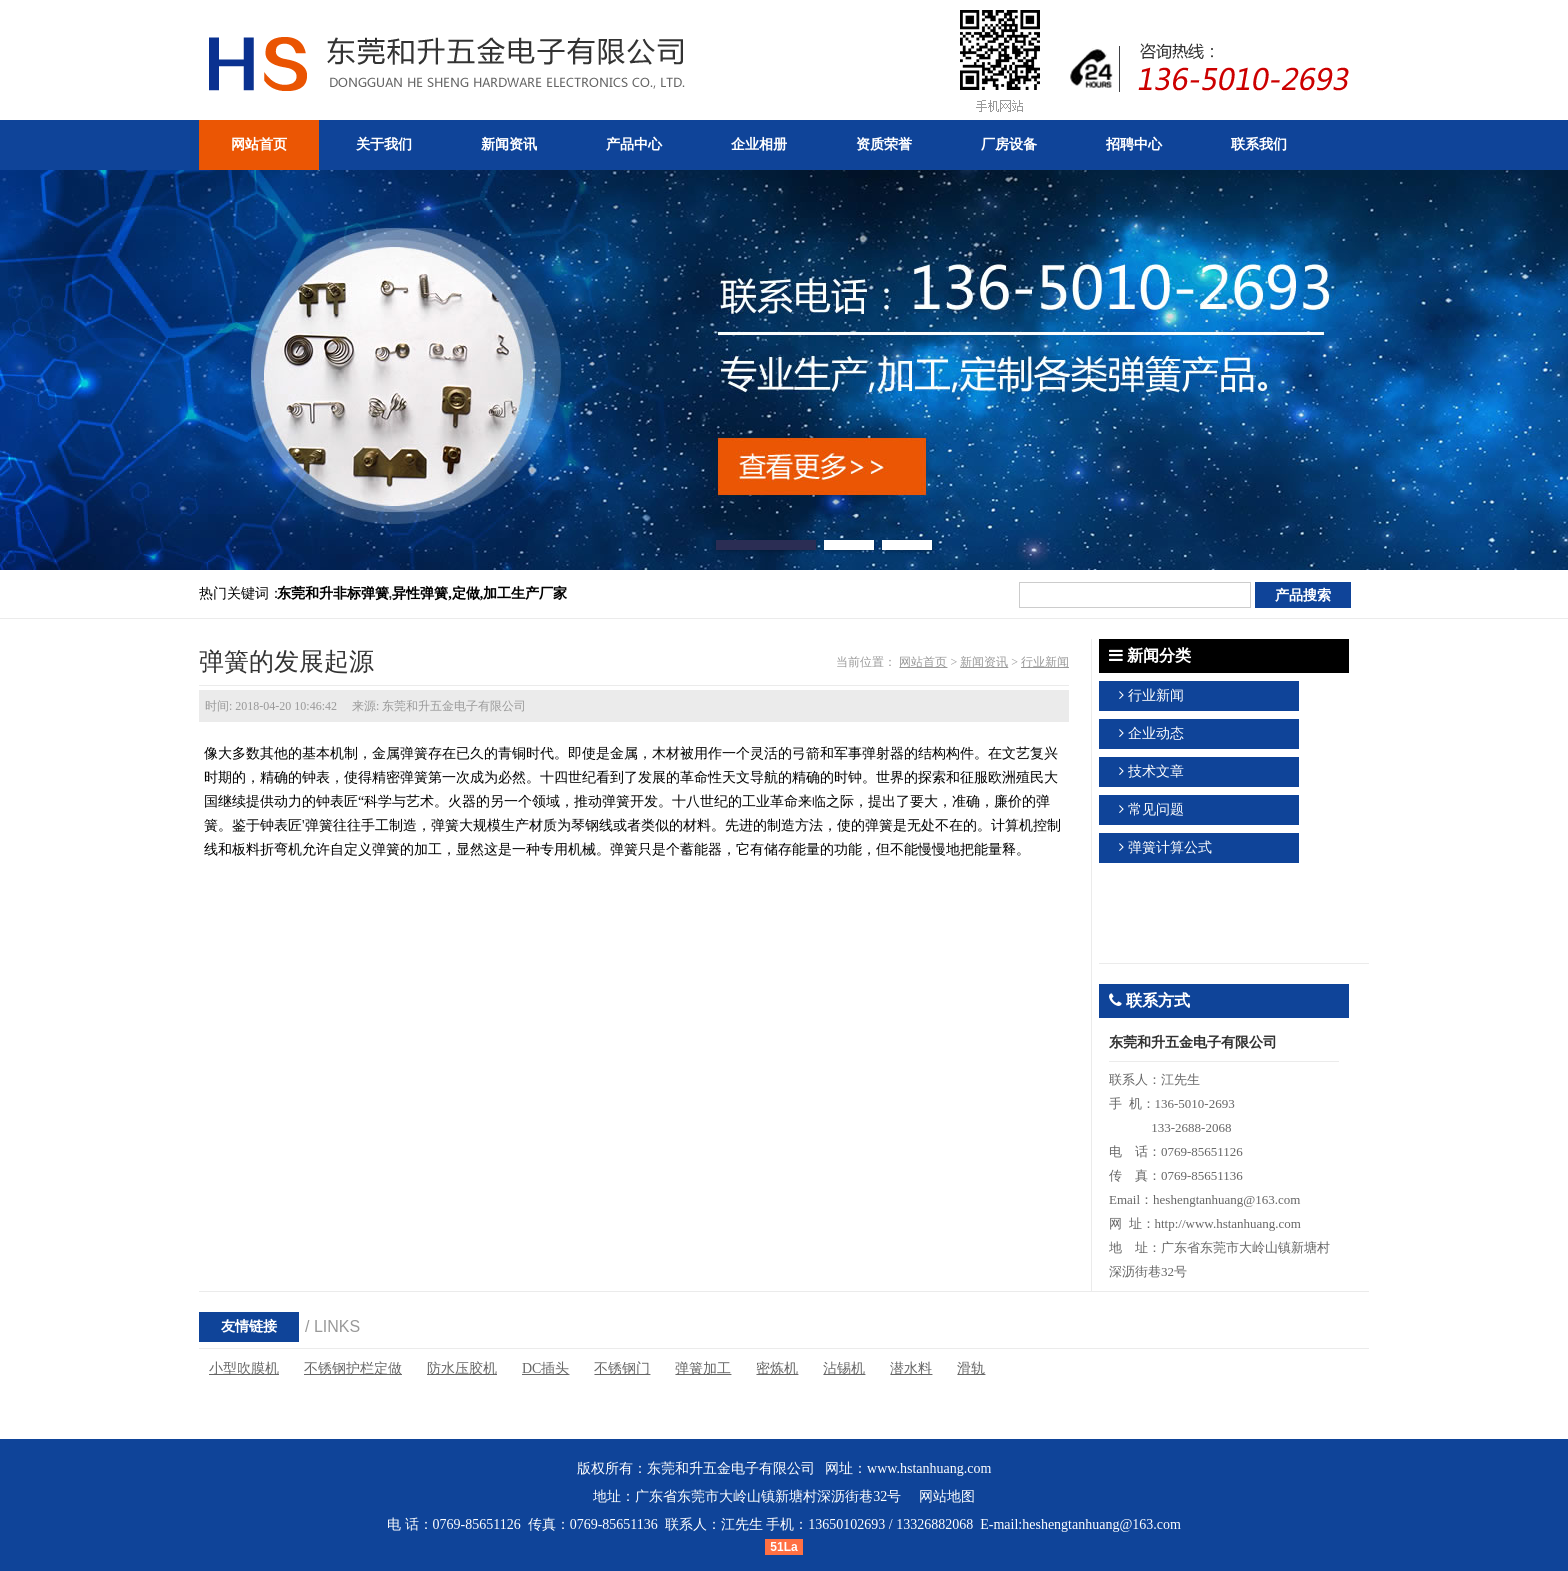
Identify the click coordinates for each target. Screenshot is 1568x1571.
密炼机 (777, 1368)
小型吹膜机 (244, 1368)
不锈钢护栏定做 (353, 1368)
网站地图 (947, 1496)
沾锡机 (844, 1368)
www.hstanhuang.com (929, 1468)
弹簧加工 (703, 1368)
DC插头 (545, 1368)
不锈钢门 (622, 1368)
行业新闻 (1045, 662)
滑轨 (971, 1368)
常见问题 (1156, 809)
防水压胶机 (462, 1368)
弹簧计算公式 (1170, 847)
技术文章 (1156, 771)
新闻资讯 (984, 662)
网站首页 (923, 662)
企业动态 (1156, 733)
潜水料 (911, 1368)
